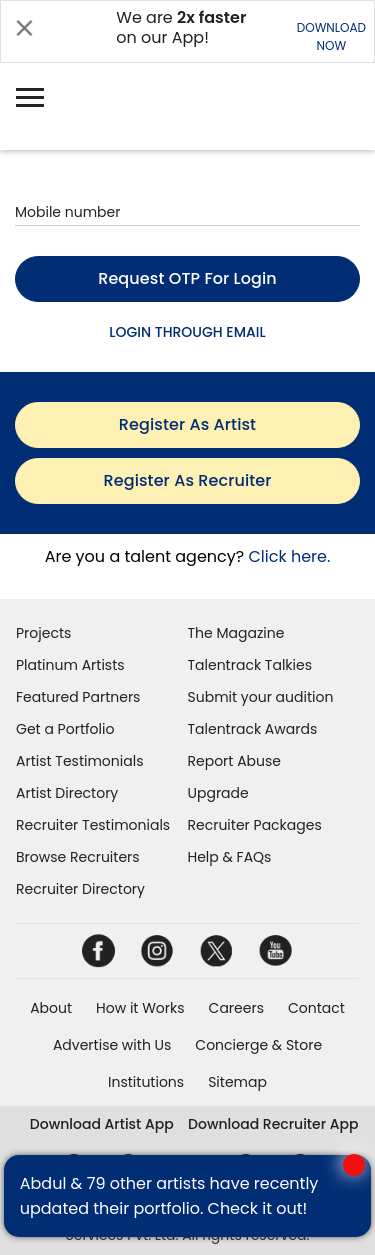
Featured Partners (78, 697)
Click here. (289, 556)
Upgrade (218, 793)
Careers (236, 1008)
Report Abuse (235, 761)
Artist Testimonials (79, 761)
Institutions (146, 1082)
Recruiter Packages (255, 825)
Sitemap (237, 1082)
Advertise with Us (112, 1045)
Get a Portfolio (65, 729)
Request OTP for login (187, 278)
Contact (316, 1008)
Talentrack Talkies (250, 665)
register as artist (187, 424)
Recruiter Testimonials (93, 825)
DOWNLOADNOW (331, 36)
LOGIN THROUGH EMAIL (187, 332)
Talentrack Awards (253, 729)
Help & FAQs (230, 857)
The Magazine (236, 633)
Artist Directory (67, 793)
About (51, 1008)
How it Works (140, 1008)
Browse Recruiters (78, 857)
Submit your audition (261, 697)
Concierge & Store (258, 1045)
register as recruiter (188, 480)
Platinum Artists (70, 665)
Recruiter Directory (80, 889)
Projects (43, 633)
